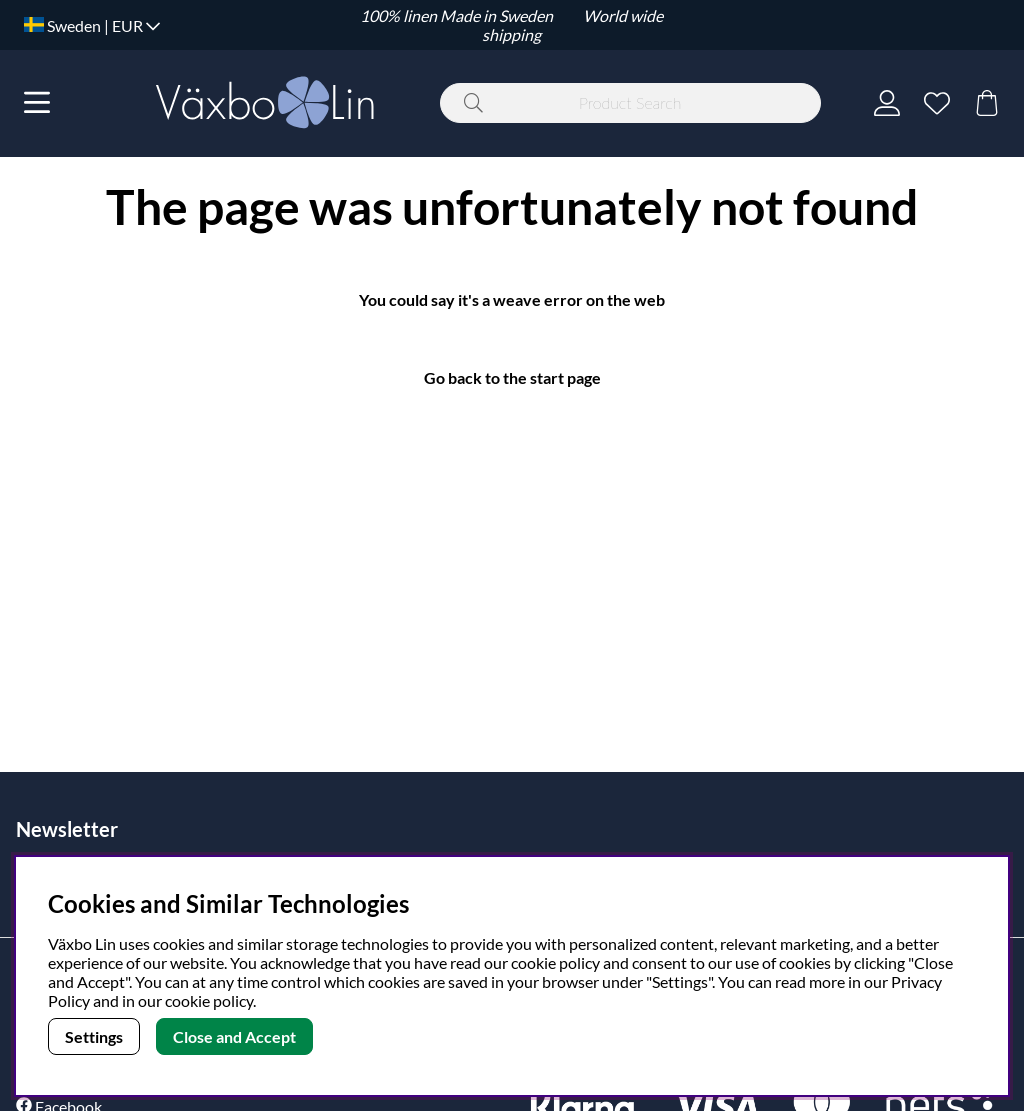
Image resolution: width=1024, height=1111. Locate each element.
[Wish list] (937, 103)
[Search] (630, 103)
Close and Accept (234, 1036)
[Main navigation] (37, 103)
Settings (94, 1036)
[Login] (887, 103)
